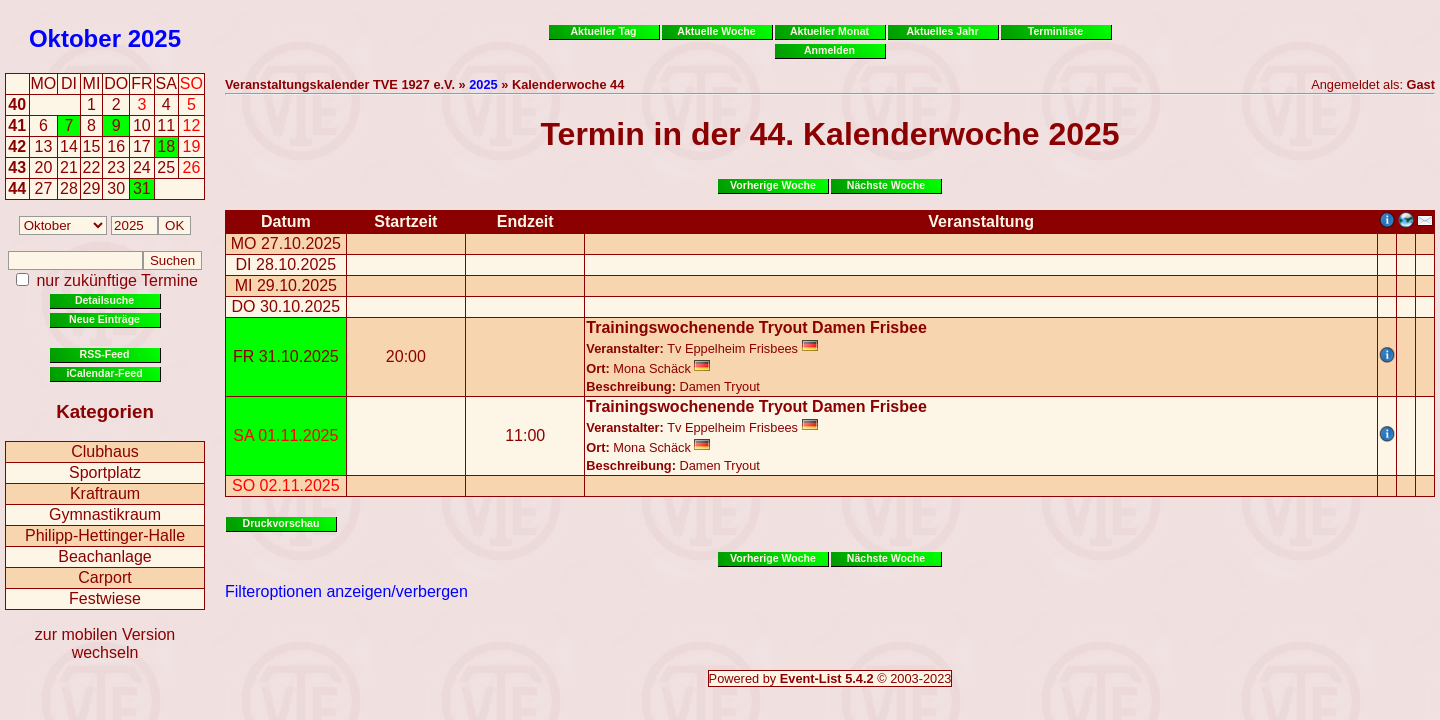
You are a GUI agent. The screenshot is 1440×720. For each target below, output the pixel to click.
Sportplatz (105, 472)
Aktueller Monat (829, 31)
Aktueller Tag (603, 31)
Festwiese (105, 598)
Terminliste (1055, 31)
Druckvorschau (281, 523)
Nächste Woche (886, 185)
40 (17, 104)
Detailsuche (104, 300)
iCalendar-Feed (104, 373)
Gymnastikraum (105, 514)
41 (17, 125)
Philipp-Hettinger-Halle (105, 535)
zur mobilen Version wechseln (105, 643)
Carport (104, 577)
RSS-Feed (105, 354)
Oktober (75, 38)
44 (17, 188)
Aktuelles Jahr (942, 31)
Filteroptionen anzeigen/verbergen (346, 591)
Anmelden (829, 50)
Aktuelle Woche (716, 31)
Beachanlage (104, 556)
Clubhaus (105, 451)
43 (17, 167)
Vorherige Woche (773, 185)
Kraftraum (105, 493)
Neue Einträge (104, 319)
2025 (154, 38)
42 (17, 146)
